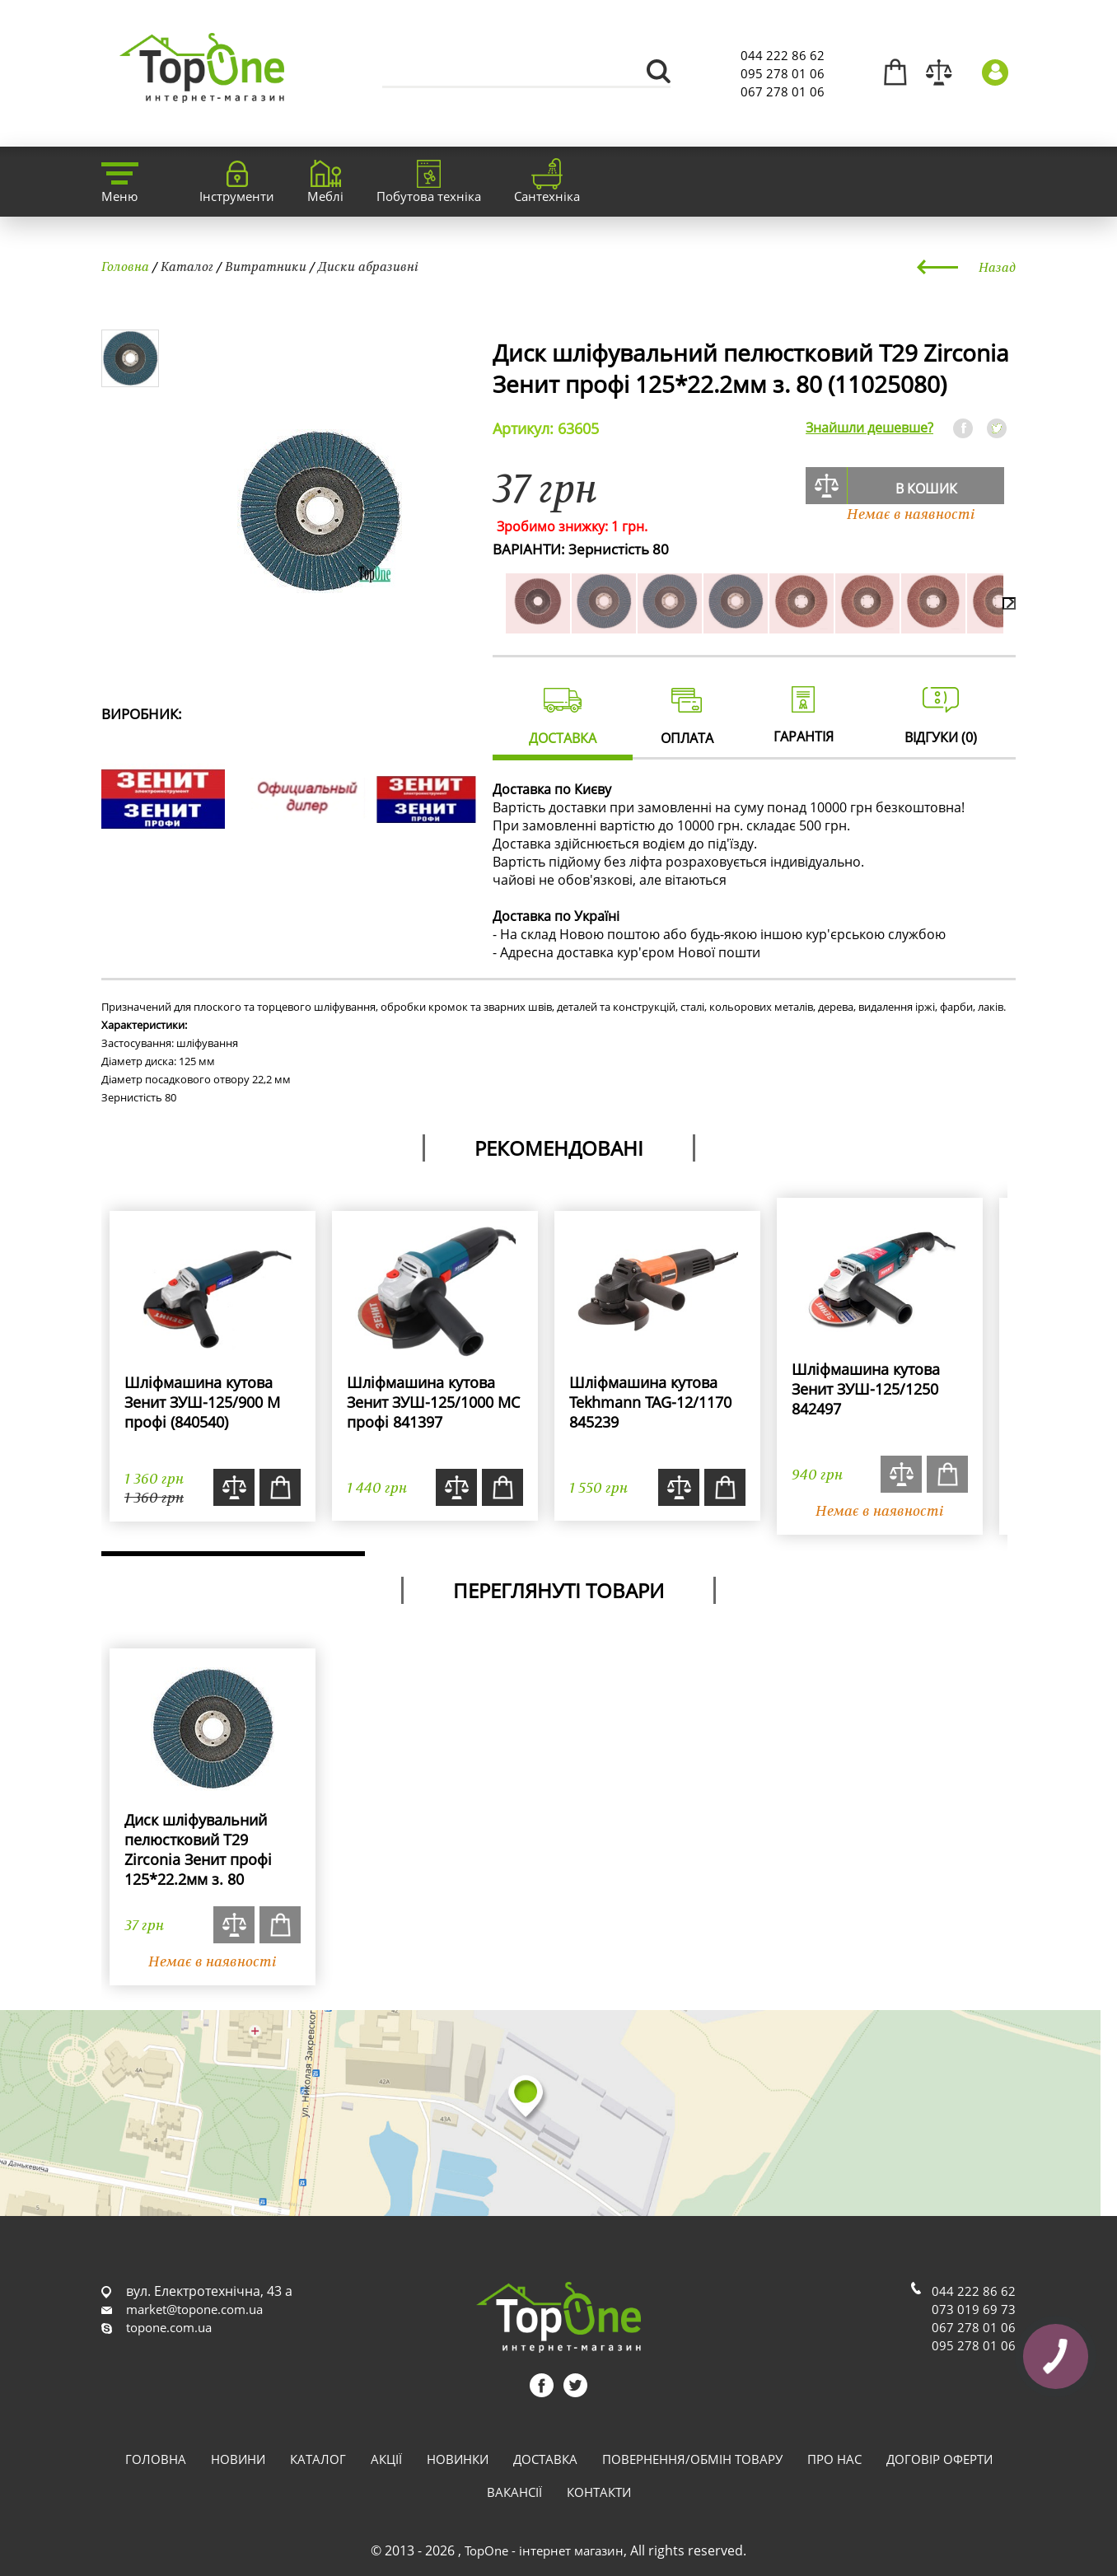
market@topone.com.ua (194, 2309)
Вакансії (514, 2492)
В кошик (926, 488)
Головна (125, 266)
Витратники (265, 266)
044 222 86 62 (783, 55)
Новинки (457, 2459)
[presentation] (1009, 603)
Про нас (834, 2459)
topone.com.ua (169, 2327)
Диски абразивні (368, 266)
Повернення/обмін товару (692, 2459)
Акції (386, 2459)
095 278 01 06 (783, 73)
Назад (997, 267)
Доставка (545, 2459)
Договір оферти (939, 2459)
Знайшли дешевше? (869, 427)
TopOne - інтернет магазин (544, 2550)
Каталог (187, 266)
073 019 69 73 (974, 2309)
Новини (238, 2459)
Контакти (599, 2492)
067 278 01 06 (783, 91)
